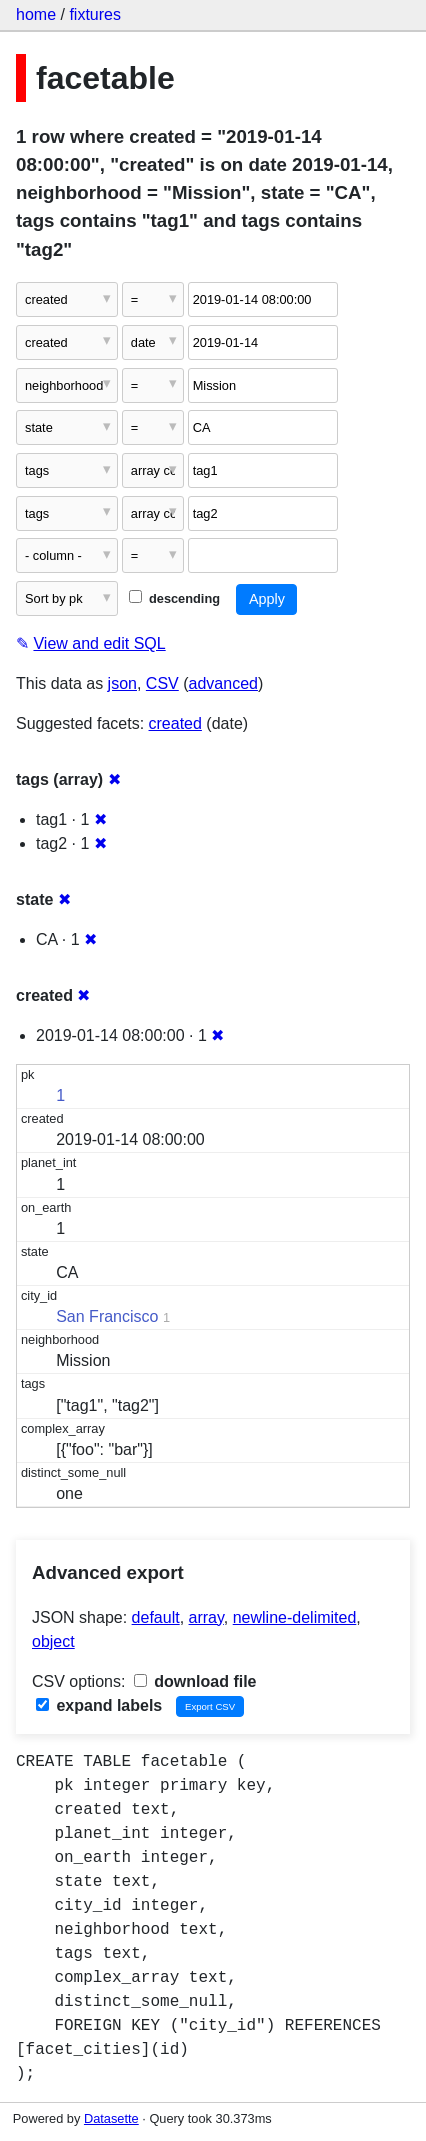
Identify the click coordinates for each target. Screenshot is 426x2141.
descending (174, 598)
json (122, 683)
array (206, 1617)
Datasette (111, 2118)
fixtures (95, 14)
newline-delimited (295, 1617)
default (156, 1617)
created (175, 723)
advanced (223, 683)
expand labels (99, 1705)
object (53, 1641)
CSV (162, 683)
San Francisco (107, 1316)
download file (195, 1681)
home (36, 14)
